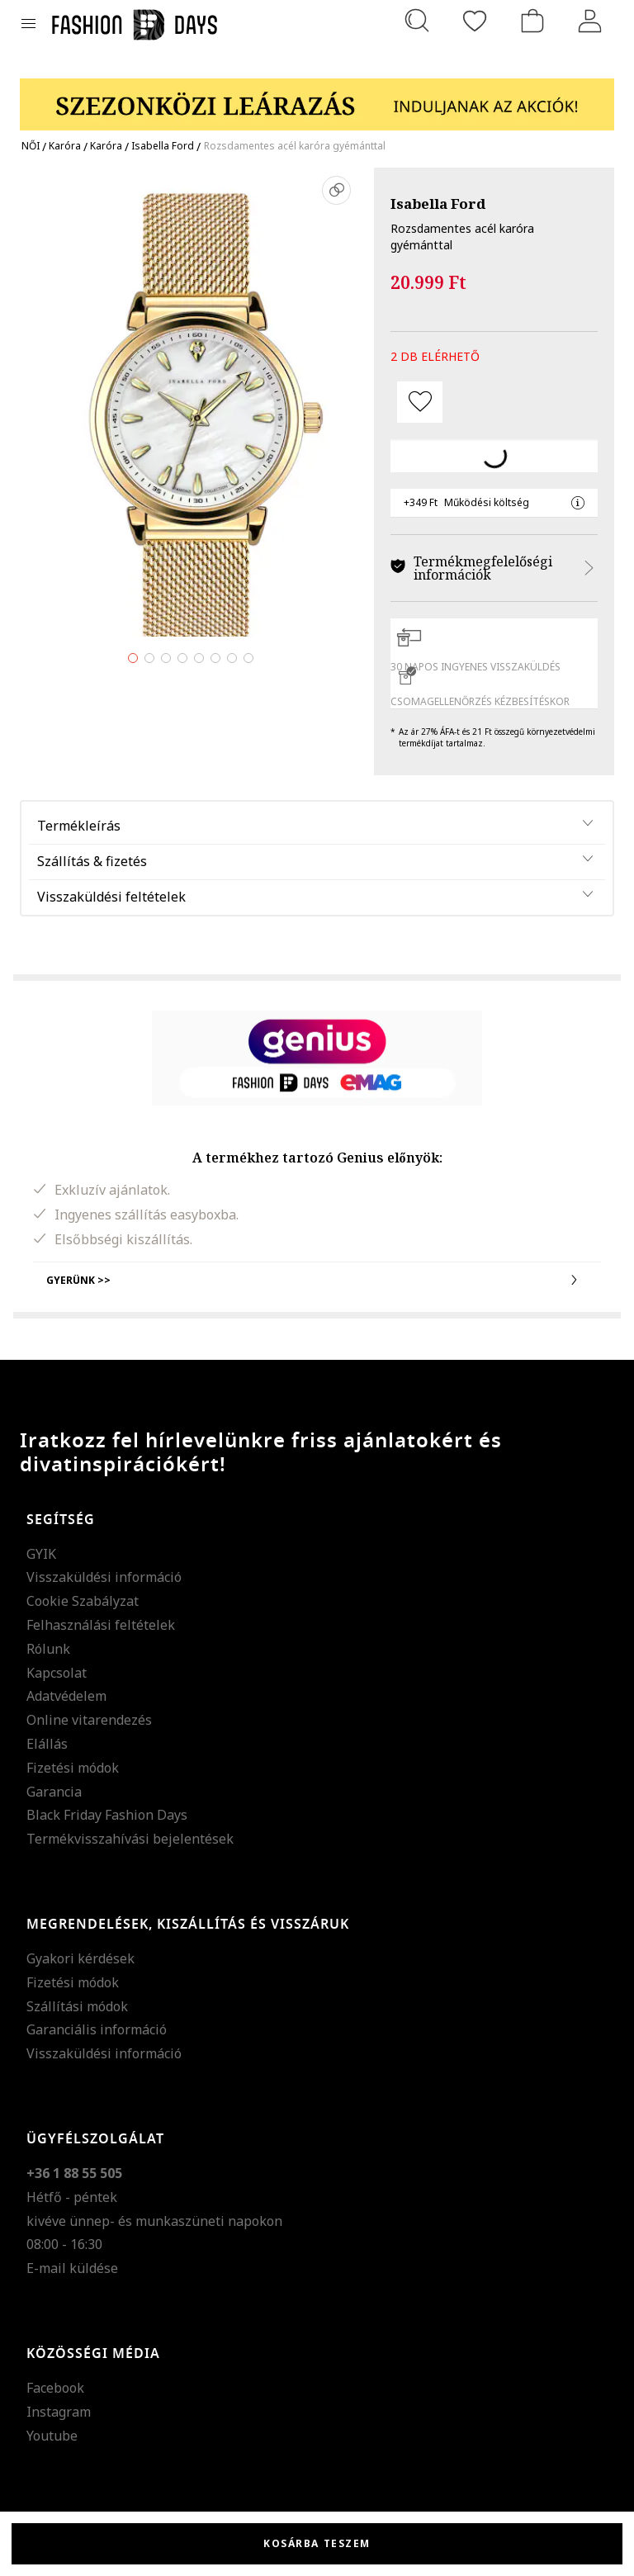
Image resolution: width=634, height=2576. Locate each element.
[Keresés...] (417, 20)
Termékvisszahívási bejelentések (130, 1839)
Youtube (52, 2436)
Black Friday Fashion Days (106, 1815)
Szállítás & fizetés (92, 861)
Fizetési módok (72, 1768)
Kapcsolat (56, 1673)
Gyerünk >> (317, 1280)
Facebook (55, 2388)
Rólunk (48, 1649)
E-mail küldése (72, 2268)
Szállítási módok (77, 2006)
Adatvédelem (66, 1696)
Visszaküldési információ (104, 1577)
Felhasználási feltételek (100, 1625)
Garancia (54, 1792)
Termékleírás (79, 826)
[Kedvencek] (475, 20)
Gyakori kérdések (80, 1958)
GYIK (41, 1554)
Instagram (58, 2412)
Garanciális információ (96, 2029)
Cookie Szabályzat (82, 1601)
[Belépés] (590, 20)
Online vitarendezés (89, 1720)
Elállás (47, 1744)
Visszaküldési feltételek (111, 897)
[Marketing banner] (317, 97)
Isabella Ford (437, 203)
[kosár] (532, 20)
